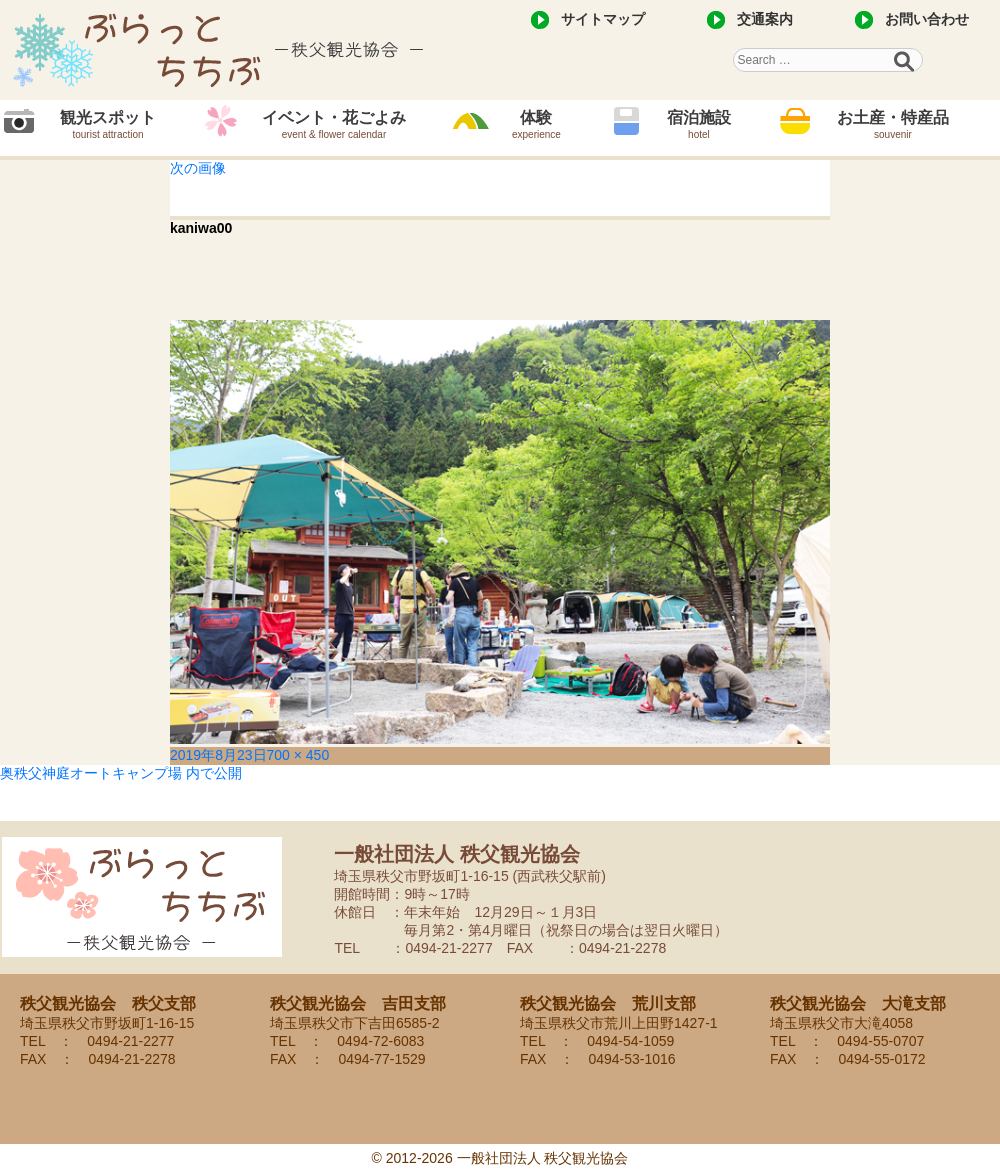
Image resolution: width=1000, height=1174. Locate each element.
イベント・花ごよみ (334, 124)
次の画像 (198, 168)
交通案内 (765, 19)
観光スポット (108, 124)
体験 (536, 124)
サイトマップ (603, 19)
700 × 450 (298, 755)
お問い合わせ (927, 19)
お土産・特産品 (893, 124)
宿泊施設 (699, 124)
